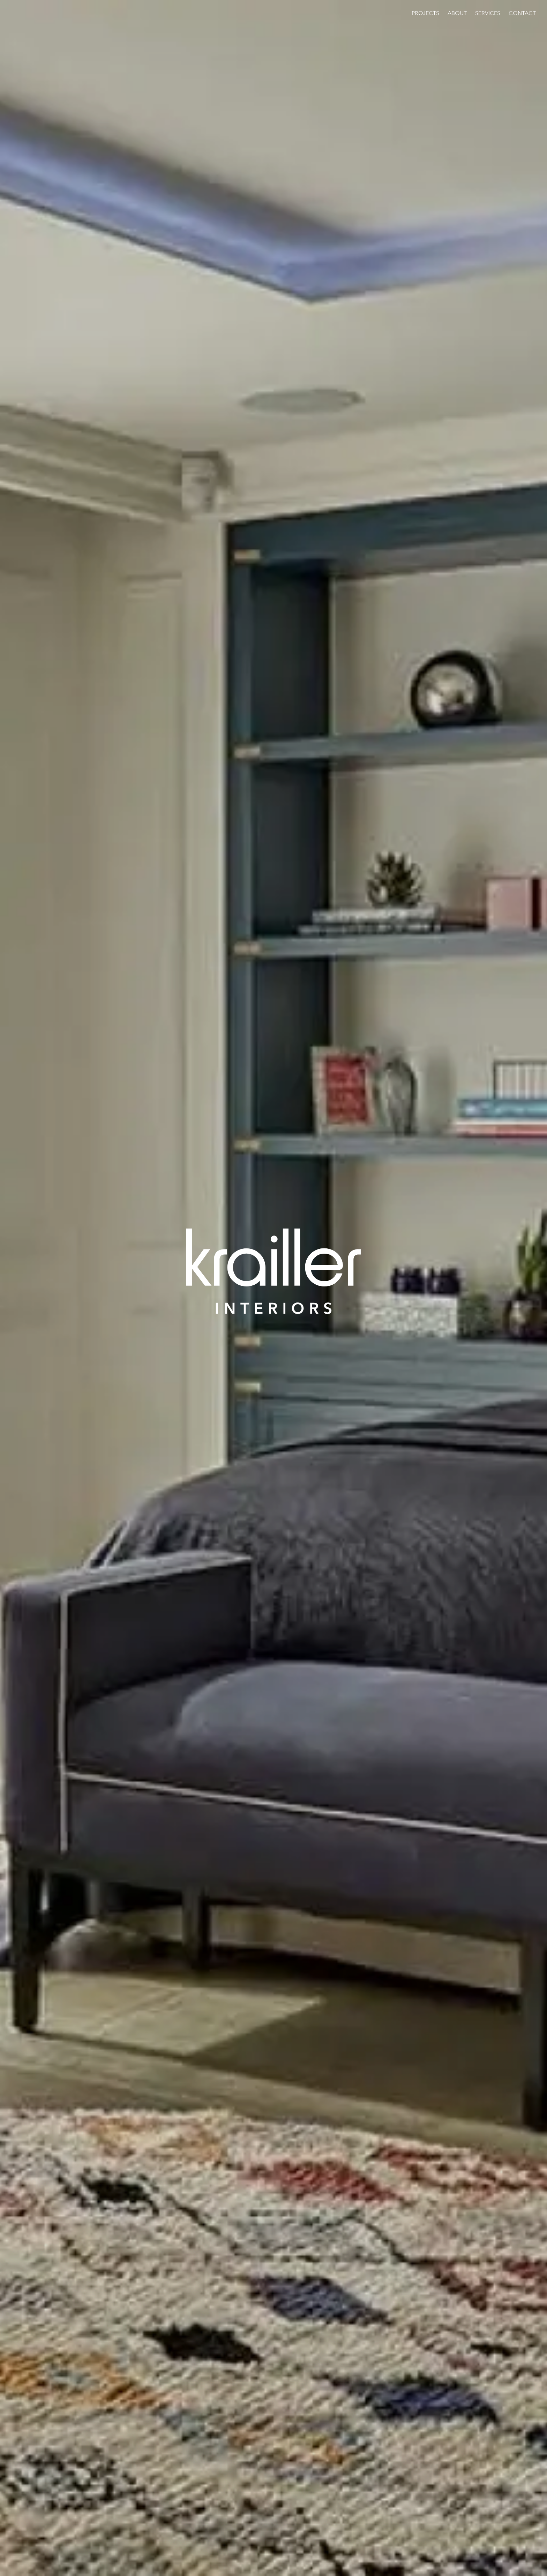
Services (487, 13)
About (457, 13)
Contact (522, 13)
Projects (425, 13)
